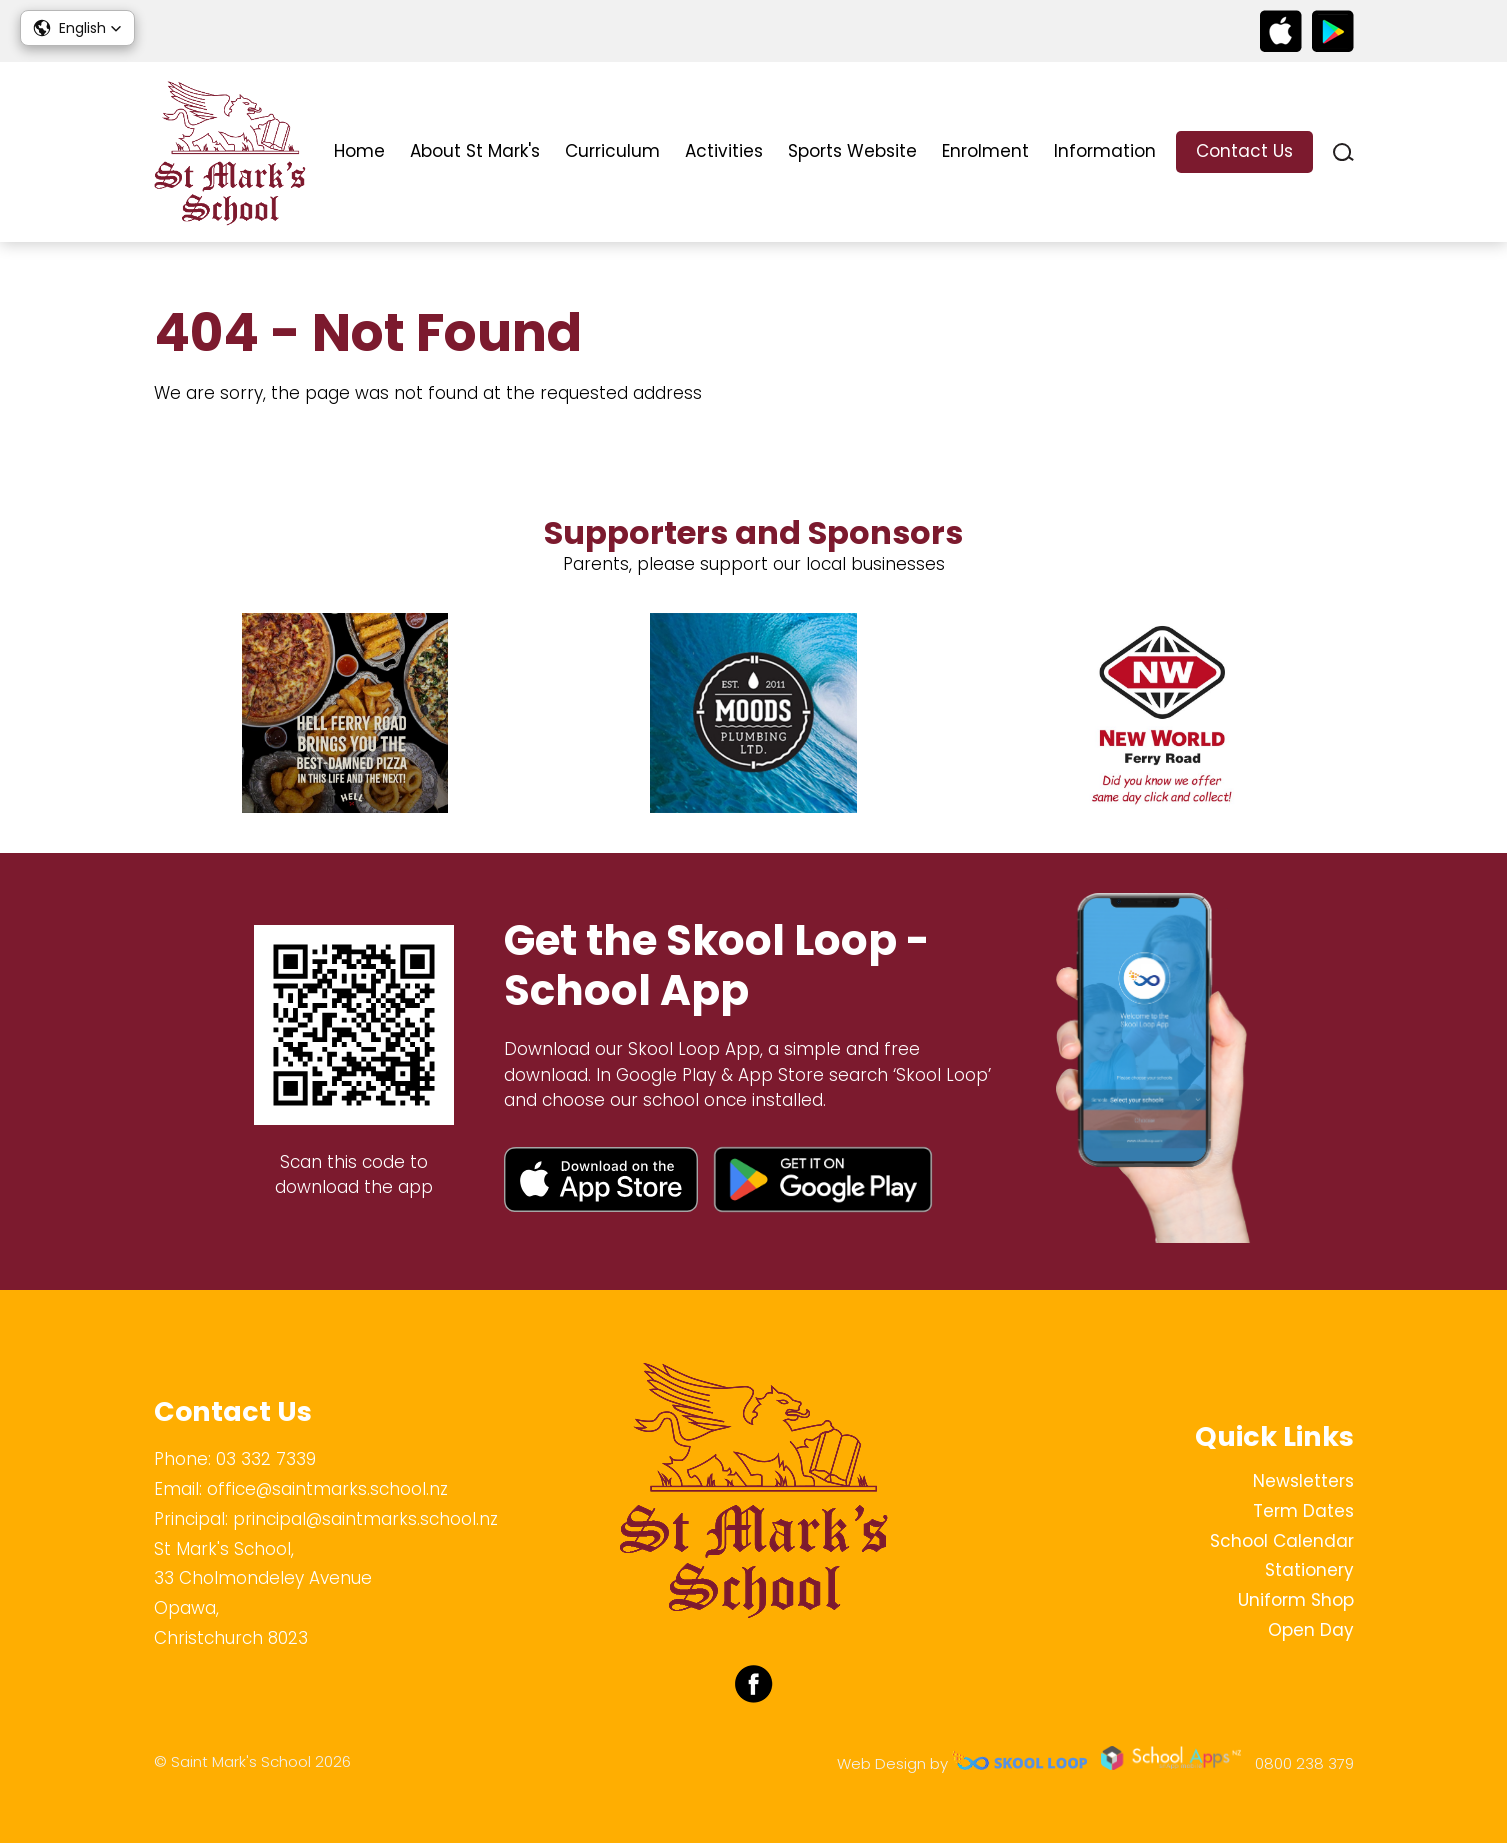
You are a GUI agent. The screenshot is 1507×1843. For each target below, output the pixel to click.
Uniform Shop (1296, 1600)
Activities (724, 151)
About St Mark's (475, 151)
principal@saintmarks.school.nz (365, 1519)
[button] (77, 28)
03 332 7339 (266, 1459)
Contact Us (1244, 151)
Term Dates (1303, 1511)
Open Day (1311, 1630)
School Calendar (1282, 1541)
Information (1105, 151)
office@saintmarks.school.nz (327, 1489)
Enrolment (985, 151)
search (1343, 152)
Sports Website (852, 151)
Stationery (1309, 1570)
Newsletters (1303, 1481)
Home (359, 151)
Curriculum (612, 151)
